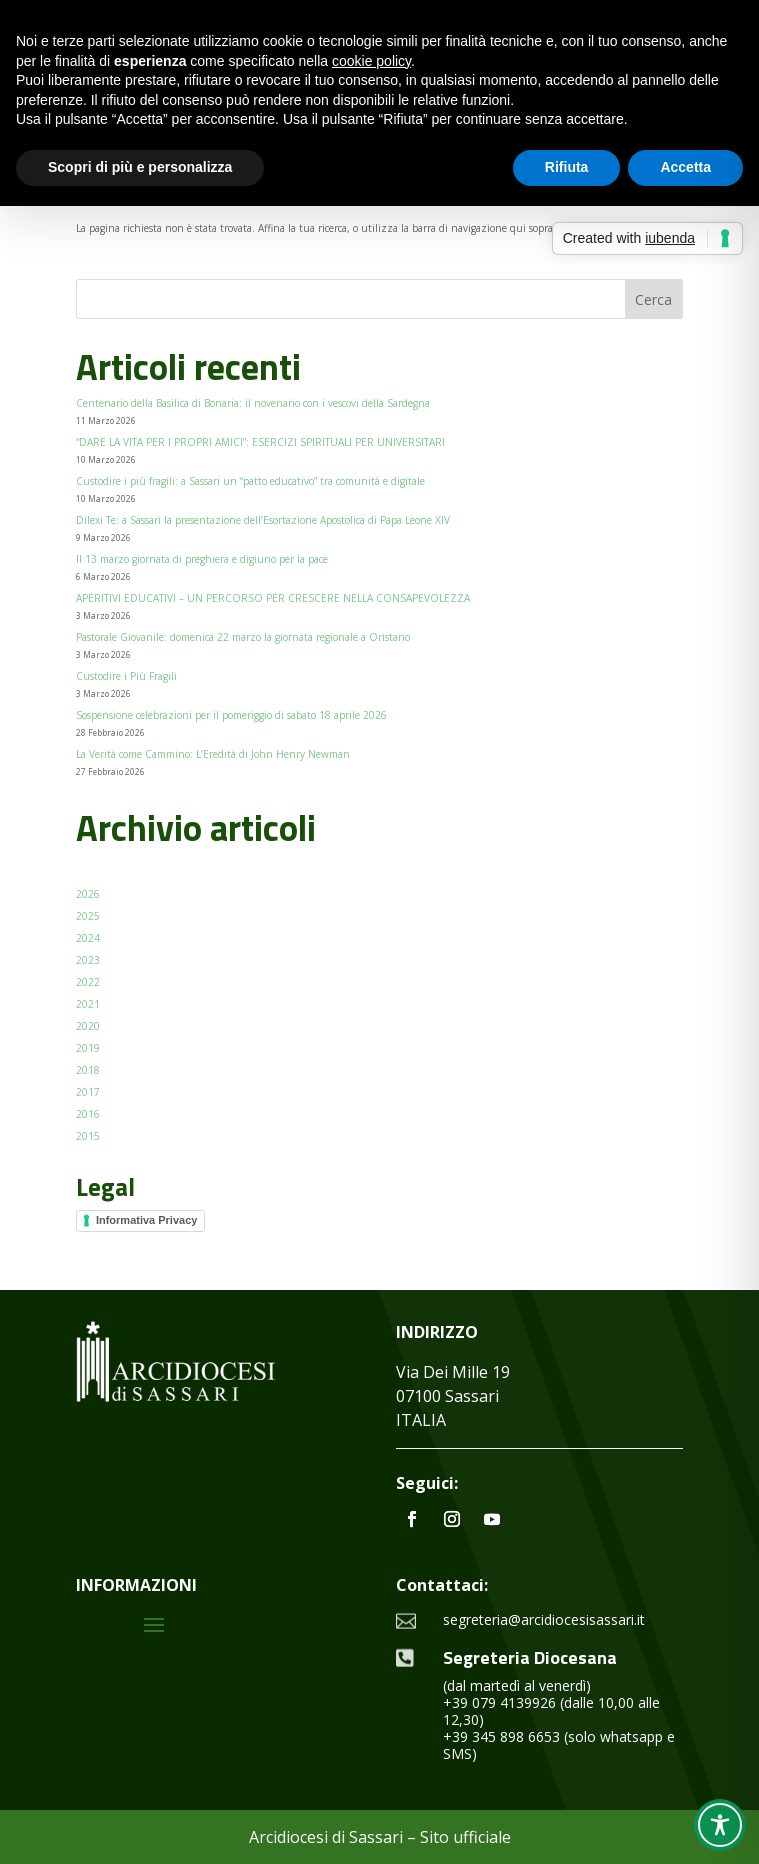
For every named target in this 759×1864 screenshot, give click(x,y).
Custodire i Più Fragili (126, 676)
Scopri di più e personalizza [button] (140, 167)
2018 (88, 1070)
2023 (88, 960)
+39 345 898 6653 (501, 1736)
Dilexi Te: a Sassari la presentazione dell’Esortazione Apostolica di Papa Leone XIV (263, 520)
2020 (88, 1026)
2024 (88, 938)
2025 (88, 916)
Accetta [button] (685, 167)
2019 (88, 1048)
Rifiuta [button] (567, 167)
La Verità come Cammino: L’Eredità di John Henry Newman (213, 754)
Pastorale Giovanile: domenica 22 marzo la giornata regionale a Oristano (243, 637)
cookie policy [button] (371, 61)
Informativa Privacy (147, 1220)
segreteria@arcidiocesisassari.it (544, 1619)
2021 (88, 1004)
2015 (88, 1136)
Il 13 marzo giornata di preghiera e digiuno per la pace (202, 559)
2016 (88, 1114)
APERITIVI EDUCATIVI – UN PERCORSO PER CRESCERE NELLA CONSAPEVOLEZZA (273, 598)
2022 (88, 982)
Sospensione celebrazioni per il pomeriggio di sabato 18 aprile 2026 (231, 715)
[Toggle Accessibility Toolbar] (720, 1825)
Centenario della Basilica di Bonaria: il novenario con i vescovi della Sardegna (253, 403)
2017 (88, 1092)
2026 (88, 894)
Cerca (653, 299)
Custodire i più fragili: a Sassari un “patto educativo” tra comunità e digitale (250, 481)
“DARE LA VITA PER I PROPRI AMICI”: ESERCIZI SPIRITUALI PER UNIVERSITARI (262, 442)
